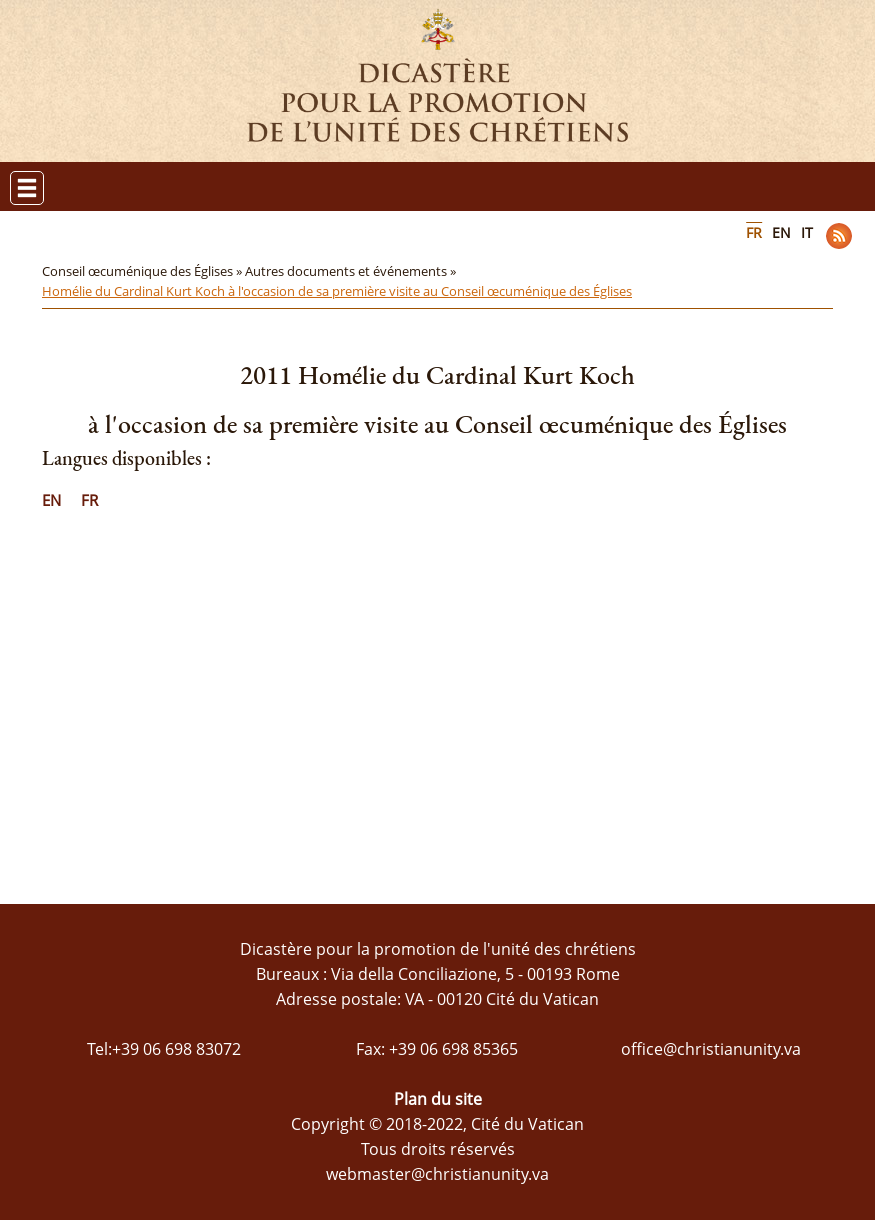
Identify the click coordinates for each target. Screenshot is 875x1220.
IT (807, 232)
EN (781, 232)
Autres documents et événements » (352, 271)
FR (754, 232)
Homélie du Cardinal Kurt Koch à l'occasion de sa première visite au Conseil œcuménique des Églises (337, 291)
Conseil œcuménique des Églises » (143, 271)
